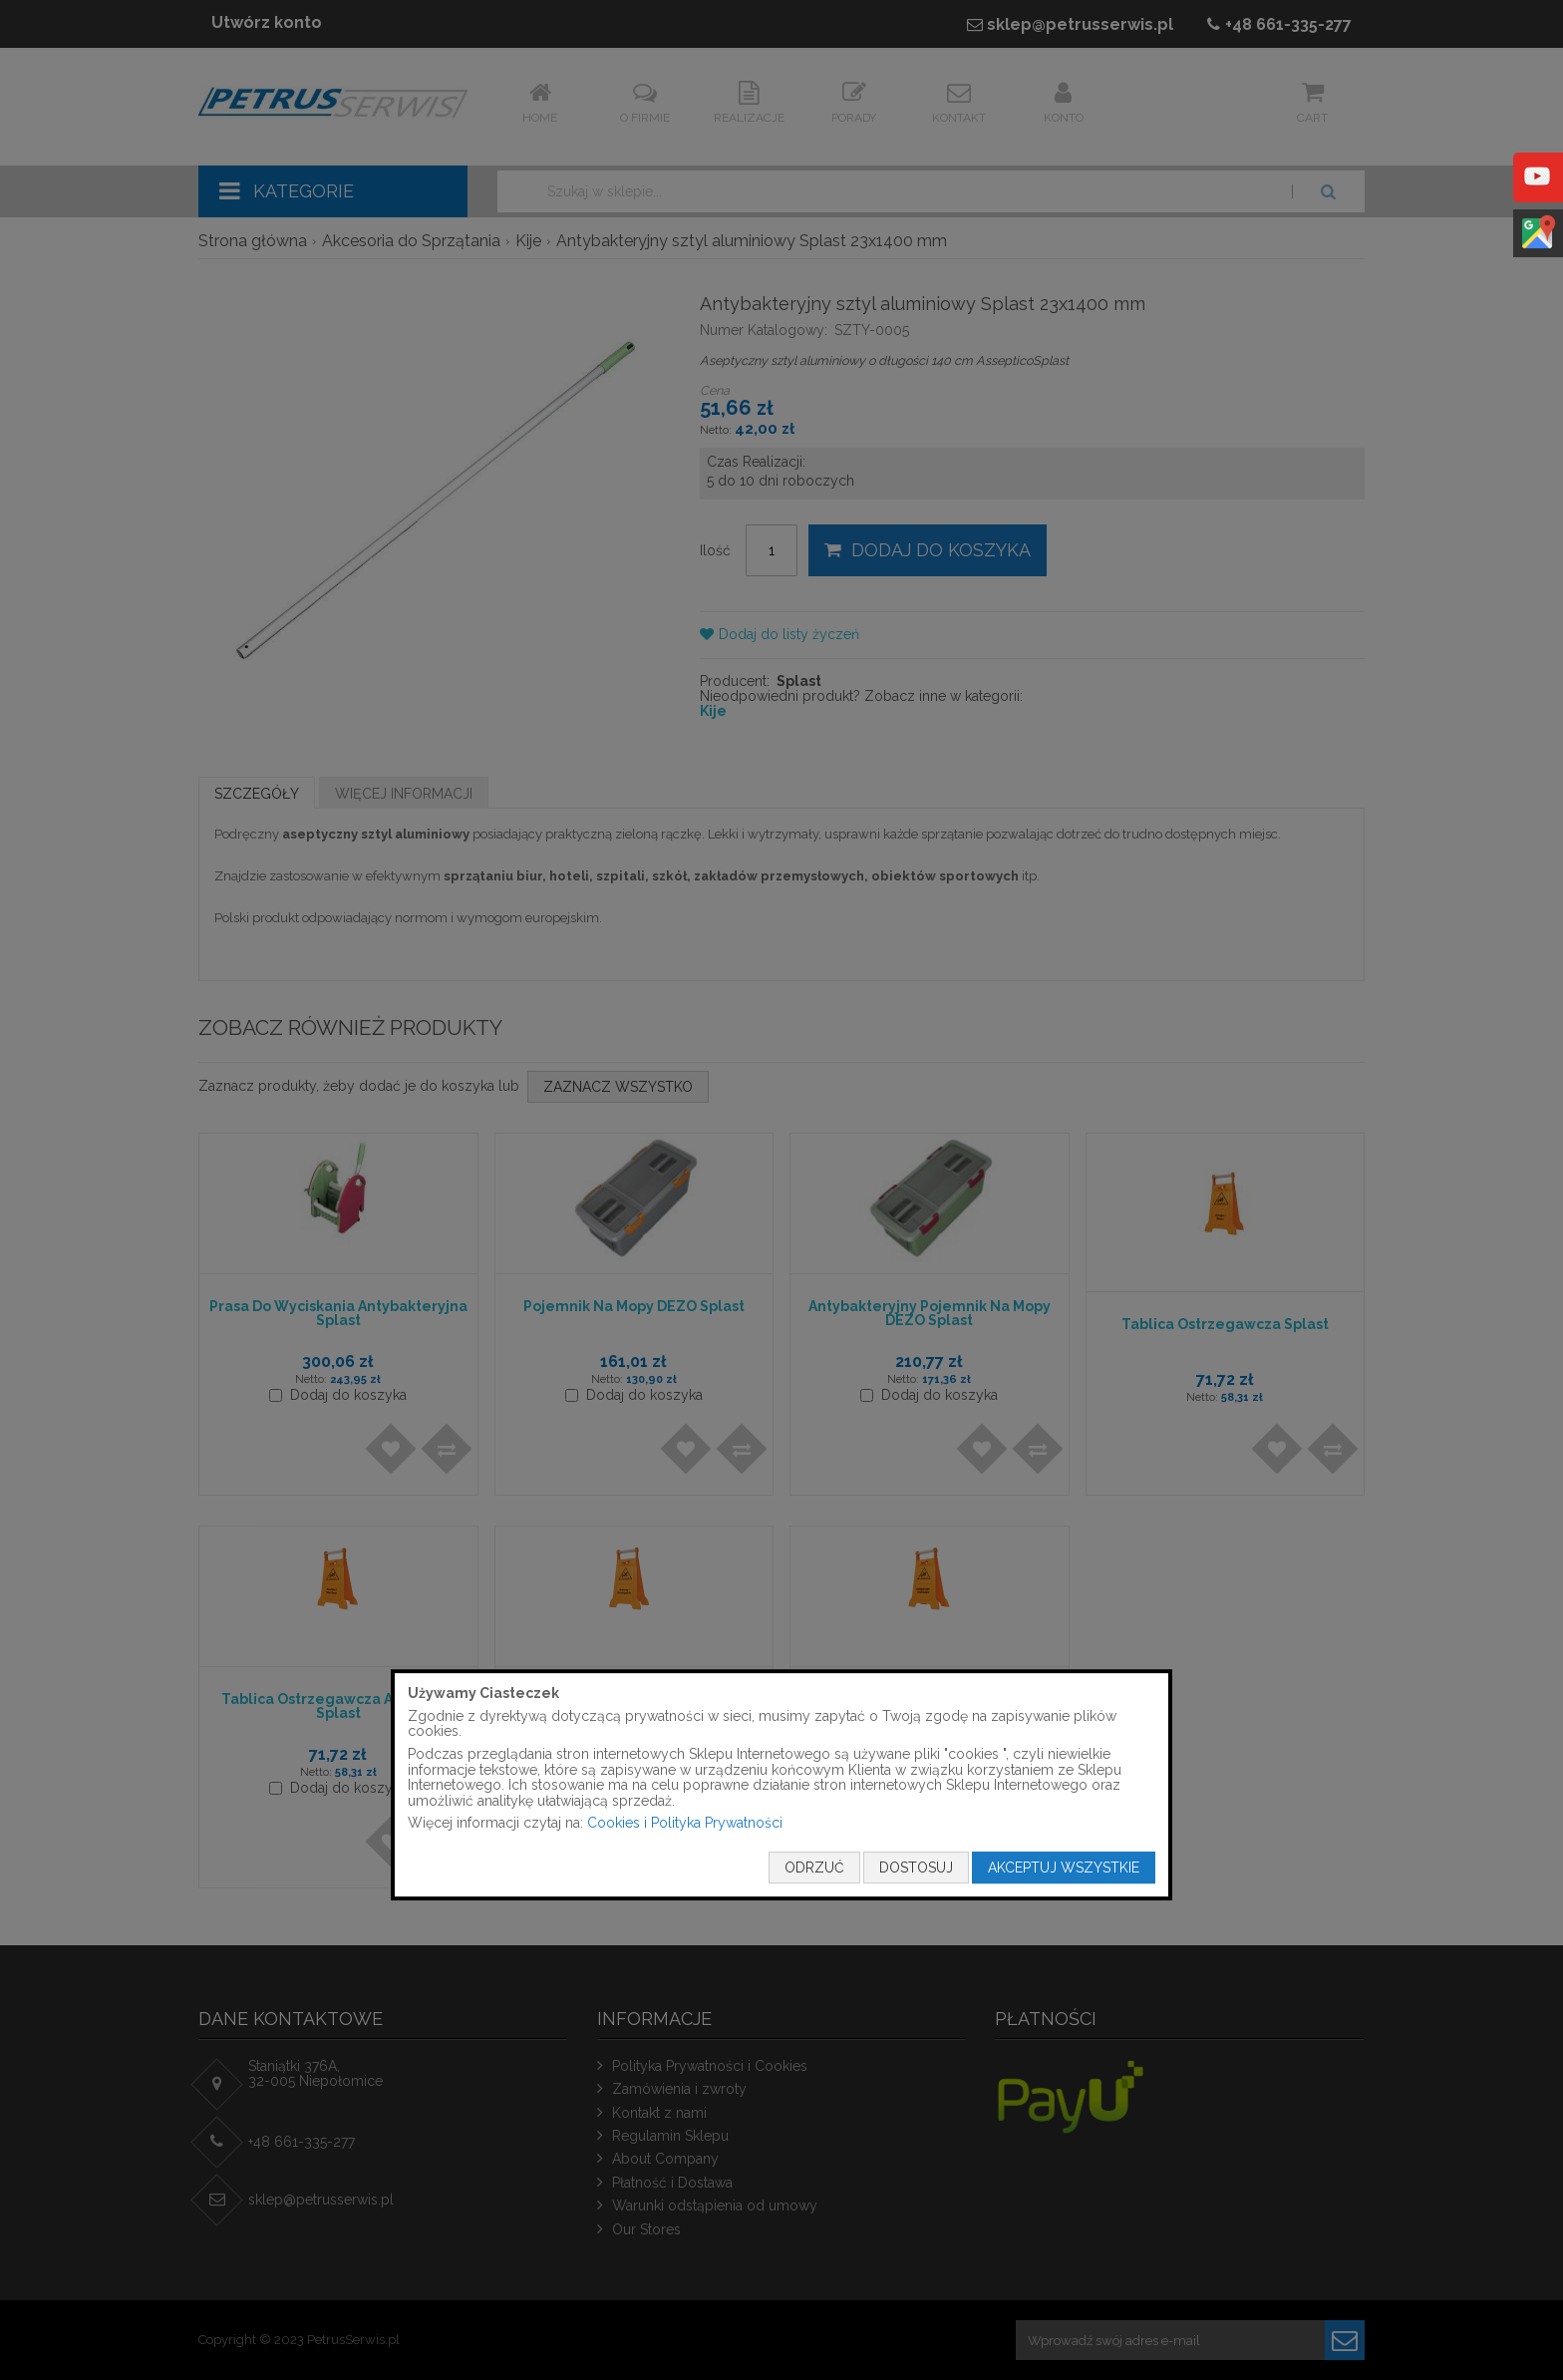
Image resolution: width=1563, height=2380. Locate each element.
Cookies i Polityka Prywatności (684, 1824)
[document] (781, 1784)
